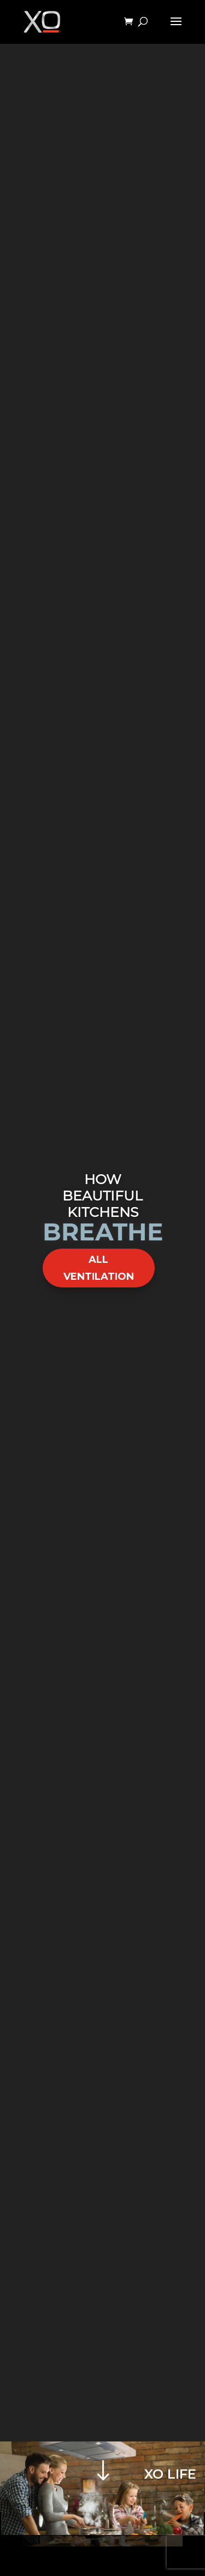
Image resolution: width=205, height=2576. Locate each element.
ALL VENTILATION (98, 1268)
